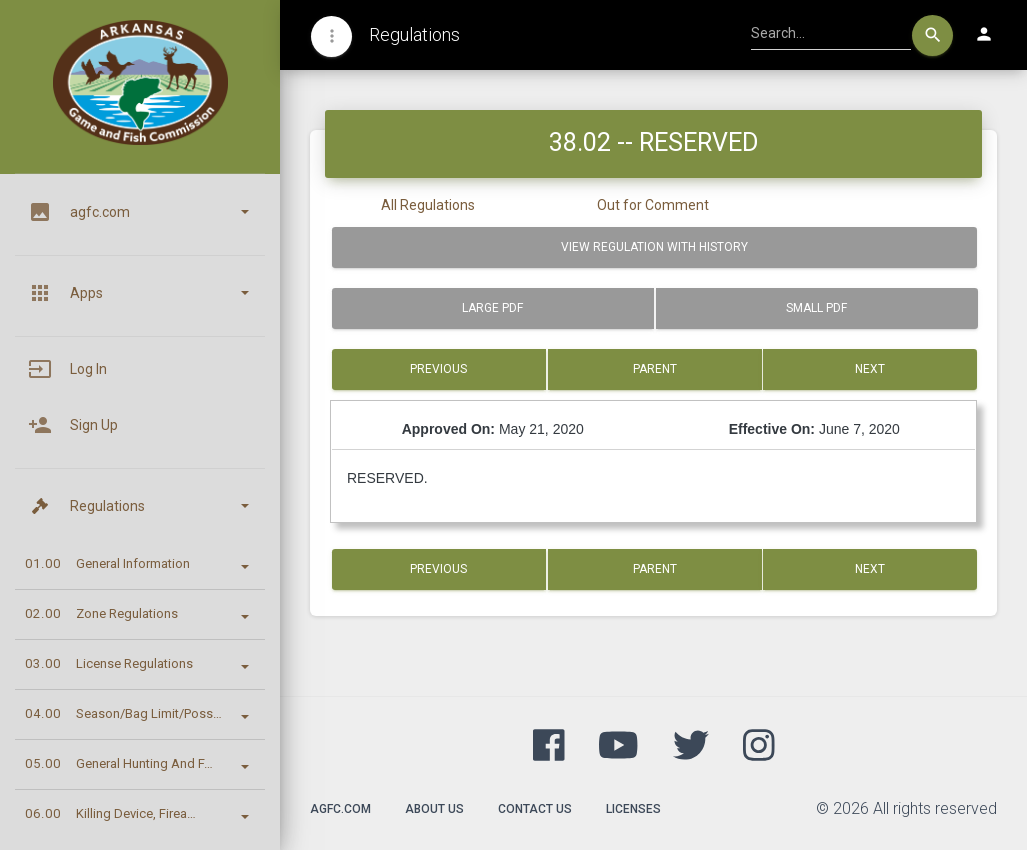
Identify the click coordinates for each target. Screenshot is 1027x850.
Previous (438, 369)
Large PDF (492, 308)
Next (870, 369)
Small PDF (816, 308)
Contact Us (535, 809)
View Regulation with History (654, 247)
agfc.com (340, 809)
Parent (655, 369)
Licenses (633, 809)
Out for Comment (653, 205)
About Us (434, 809)
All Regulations (428, 205)
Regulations (414, 34)
